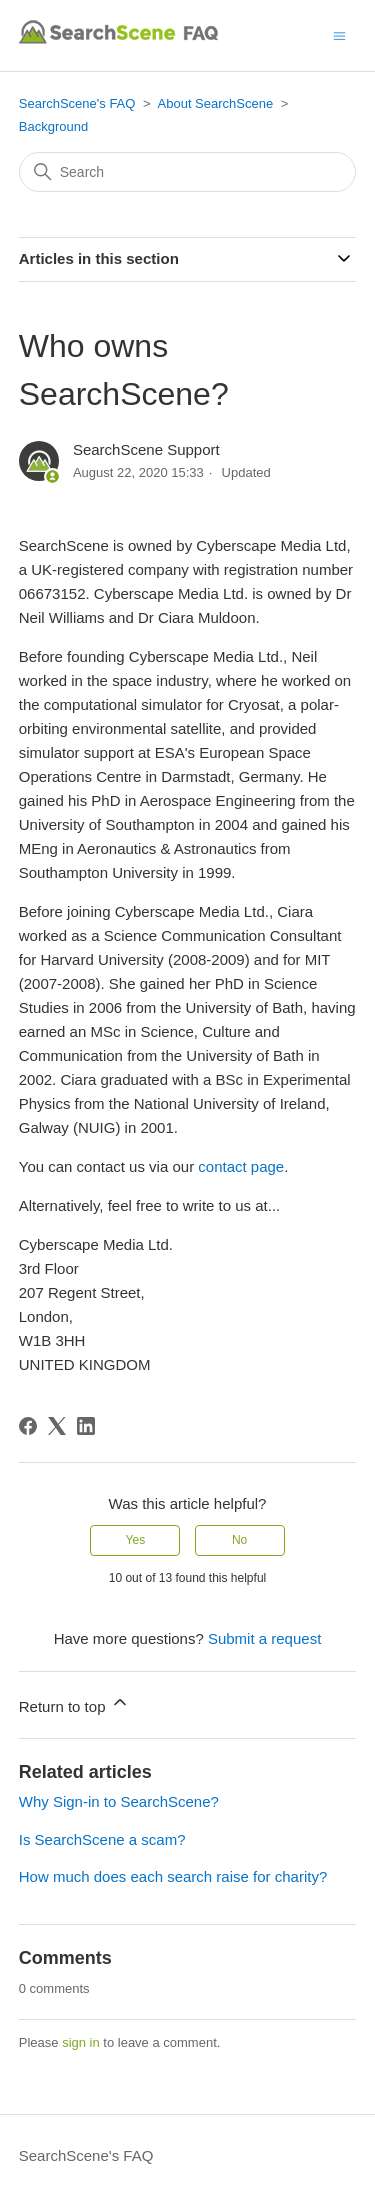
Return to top (74, 1703)
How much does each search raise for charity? (173, 1876)
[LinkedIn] (86, 1426)
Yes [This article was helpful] (136, 1540)
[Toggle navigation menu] (339, 34)
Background (53, 126)
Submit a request (264, 1638)
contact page (241, 1166)
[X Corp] (57, 1426)
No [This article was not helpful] (239, 1540)
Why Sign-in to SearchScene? (119, 1801)
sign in (81, 2042)
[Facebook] (28, 1426)
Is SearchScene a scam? (102, 1839)
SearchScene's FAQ (77, 103)
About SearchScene (216, 103)
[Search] (188, 172)
